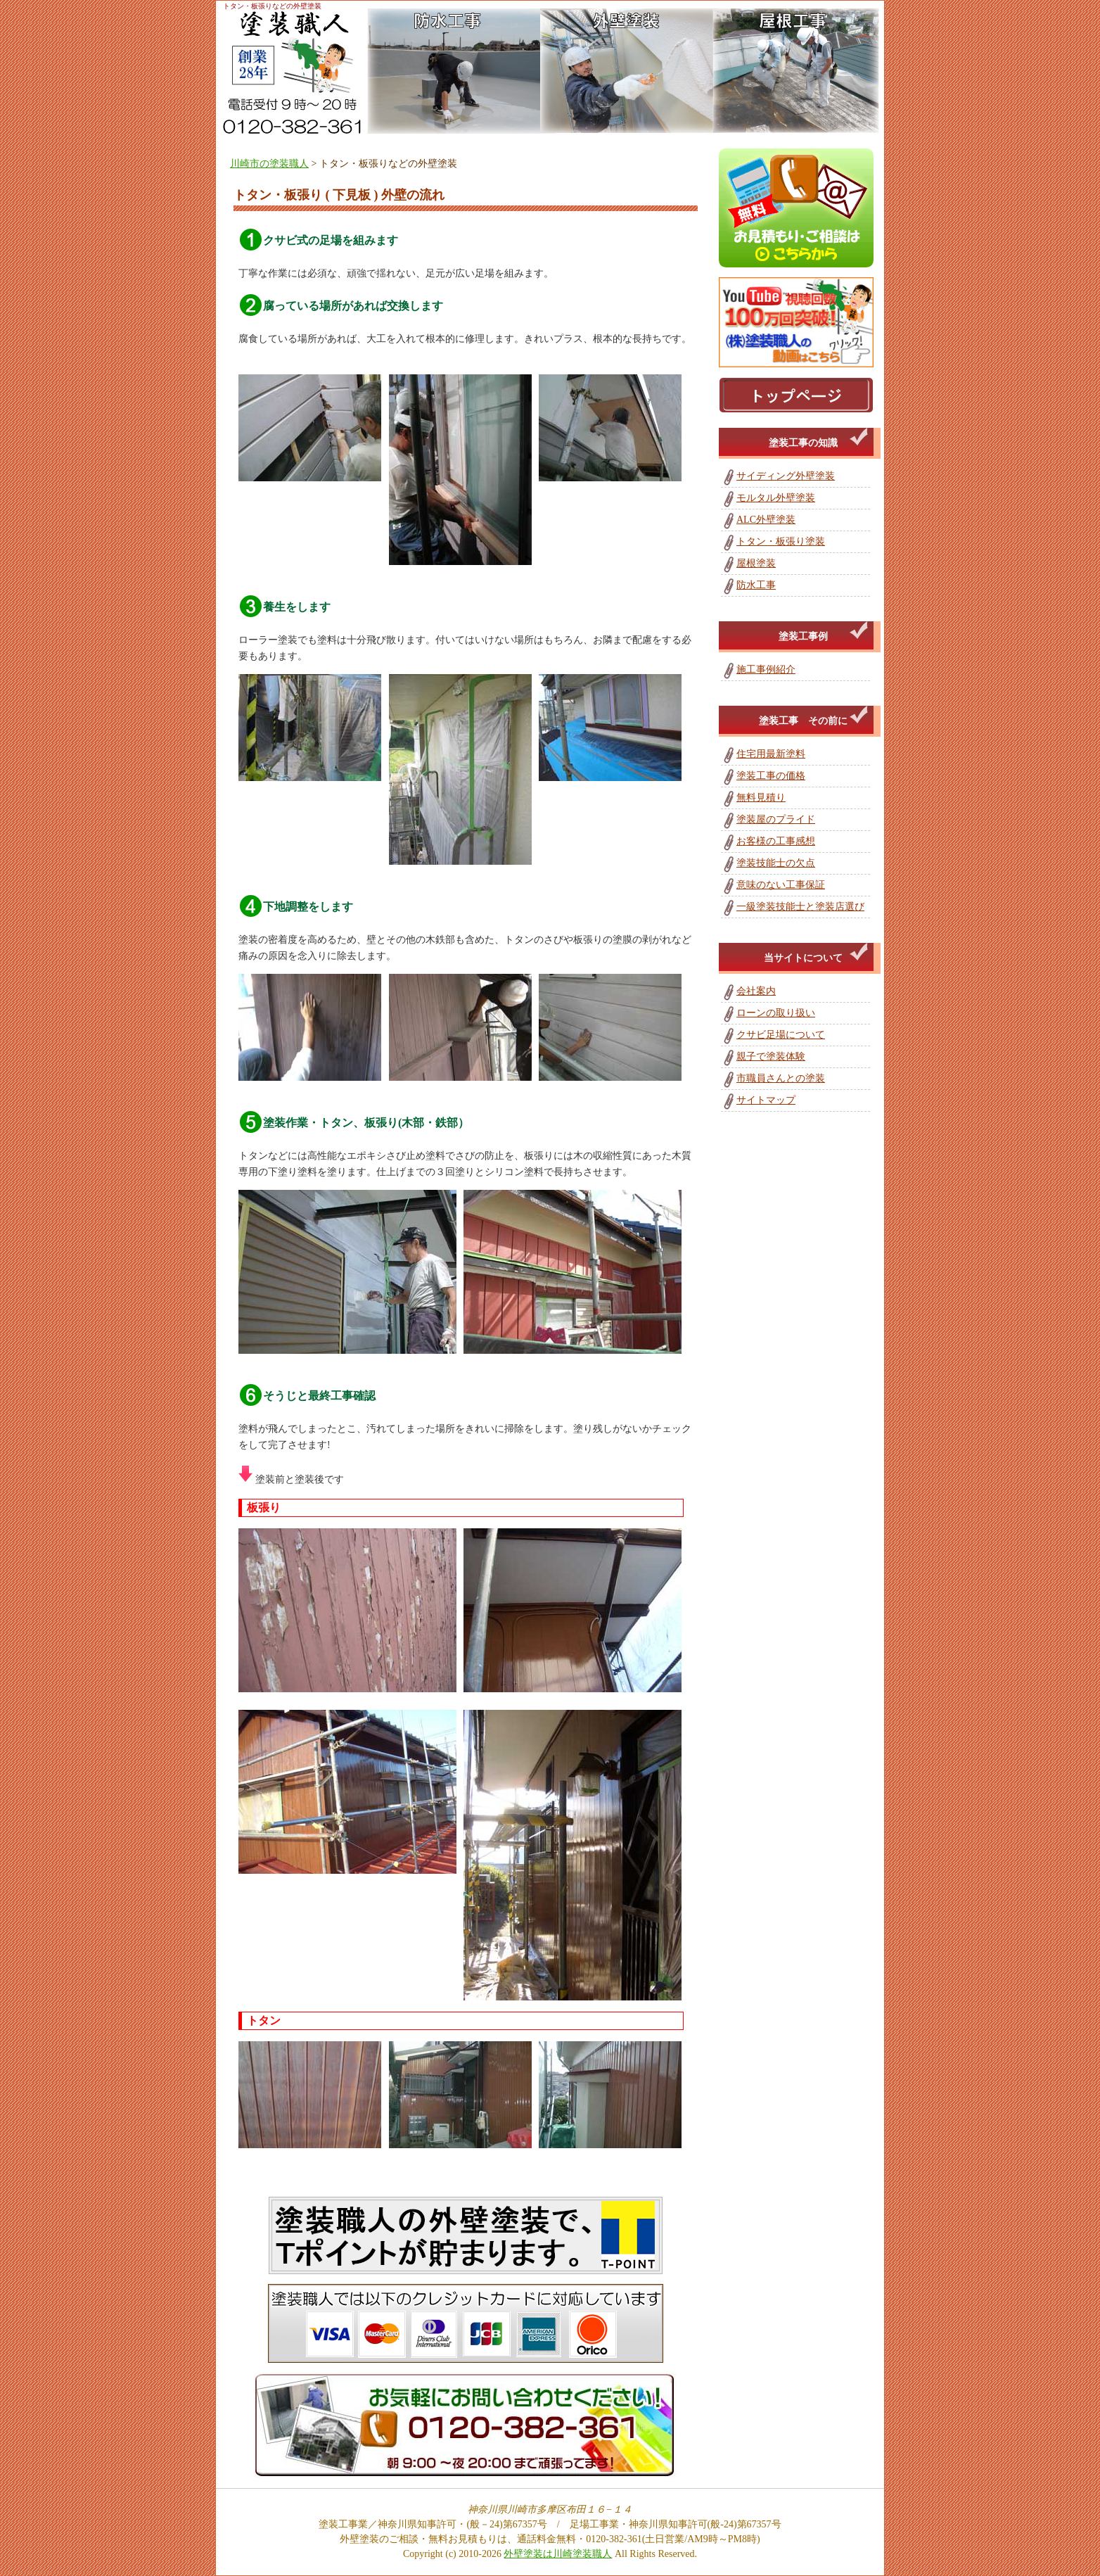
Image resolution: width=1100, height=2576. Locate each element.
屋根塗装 (756, 563)
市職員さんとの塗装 (780, 1078)
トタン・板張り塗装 (780, 541)
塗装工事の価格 (770, 775)
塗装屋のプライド (775, 819)
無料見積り (761, 797)
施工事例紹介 (765, 669)
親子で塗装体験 (770, 1056)
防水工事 (756, 585)
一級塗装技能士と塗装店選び (800, 906)
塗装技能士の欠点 (775, 863)
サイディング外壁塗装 (785, 476)
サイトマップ (765, 1100)
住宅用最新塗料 (770, 754)
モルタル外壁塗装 (775, 498)
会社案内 (756, 991)
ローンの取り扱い (775, 1013)
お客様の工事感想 (775, 841)
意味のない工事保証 (780, 885)
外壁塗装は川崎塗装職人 (558, 2554)
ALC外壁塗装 (765, 519)
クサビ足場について (780, 1034)
